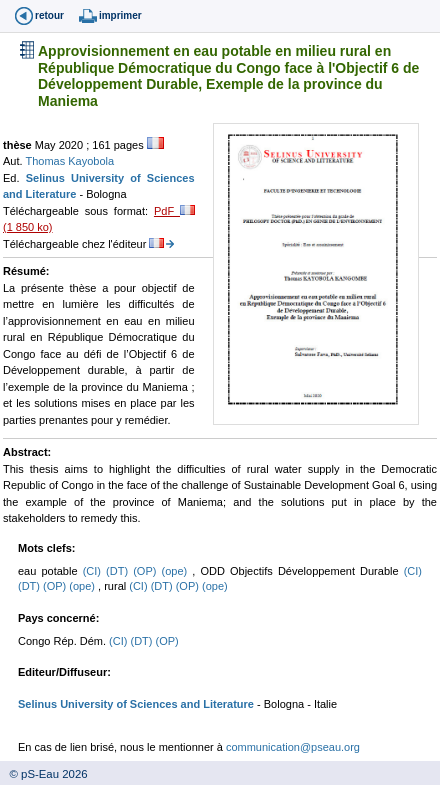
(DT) (119, 571)
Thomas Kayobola (69, 161)
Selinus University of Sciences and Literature (136, 704)
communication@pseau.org (293, 747)
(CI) (94, 571)
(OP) (147, 571)
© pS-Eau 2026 (44, 774)
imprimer (120, 15)
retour (49, 15)
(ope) (177, 571)
